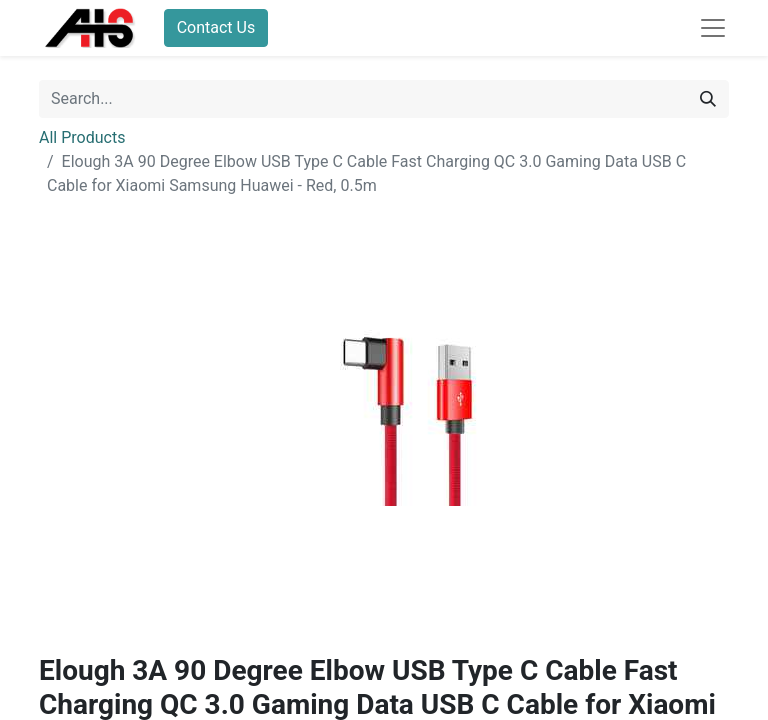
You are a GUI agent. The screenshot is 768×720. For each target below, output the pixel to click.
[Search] (708, 99)
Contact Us (216, 27)
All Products (82, 137)
